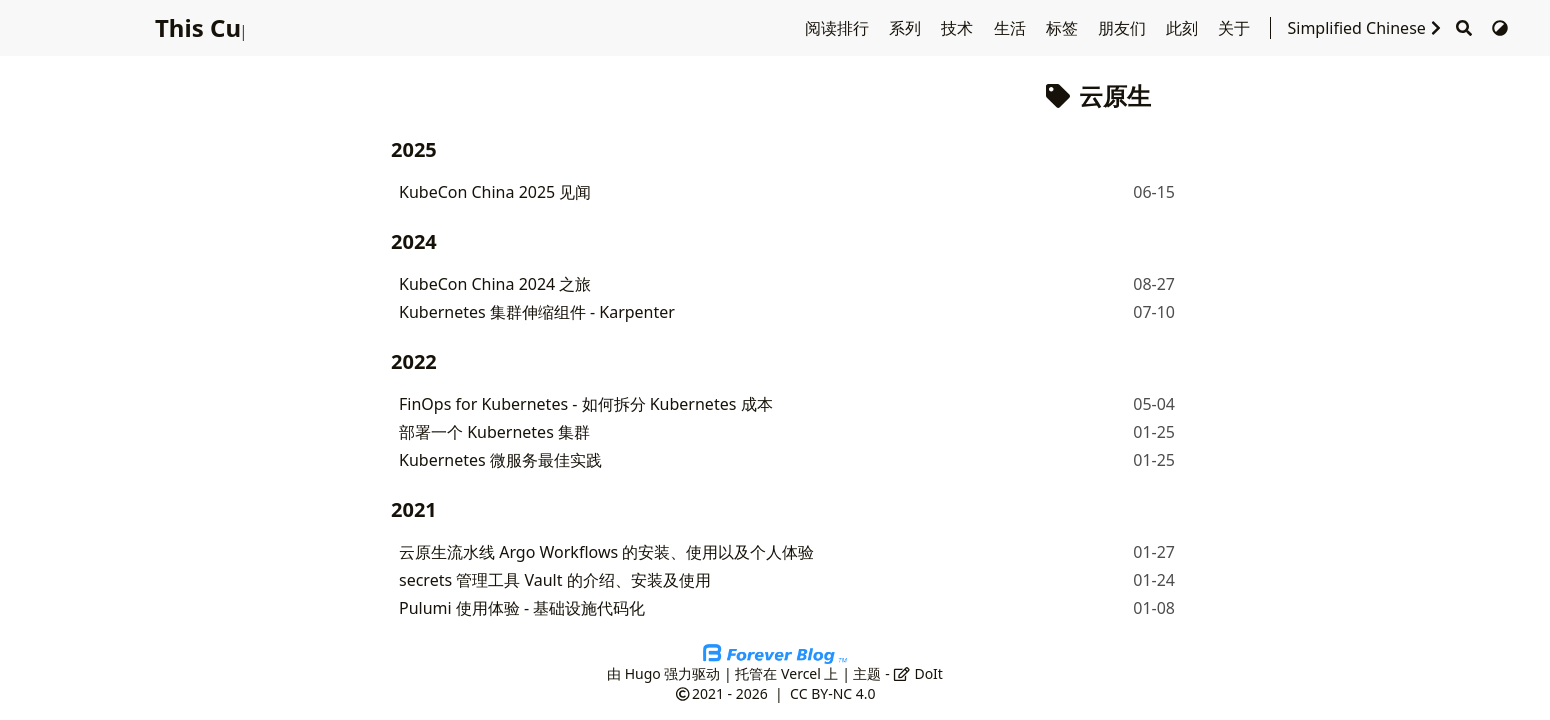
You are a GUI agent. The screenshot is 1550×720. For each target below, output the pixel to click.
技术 (959, 28)
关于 (1236, 28)
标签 (1064, 28)
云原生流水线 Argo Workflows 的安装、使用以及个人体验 (606, 552)
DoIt (918, 673)
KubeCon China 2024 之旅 (495, 284)
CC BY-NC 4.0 (832, 693)
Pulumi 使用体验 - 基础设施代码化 (522, 608)
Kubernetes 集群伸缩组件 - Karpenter (537, 312)
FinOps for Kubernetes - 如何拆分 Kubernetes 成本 (586, 404)
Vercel (801, 673)
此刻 (1184, 28)
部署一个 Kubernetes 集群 (494, 432)
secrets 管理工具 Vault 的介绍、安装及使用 (555, 580)
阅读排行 (839, 28)
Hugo (643, 673)
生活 (1012, 28)
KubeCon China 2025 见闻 (495, 192)
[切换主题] (1500, 28)
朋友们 (1124, 28)
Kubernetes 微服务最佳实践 (500, 460)
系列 (907, 28)
